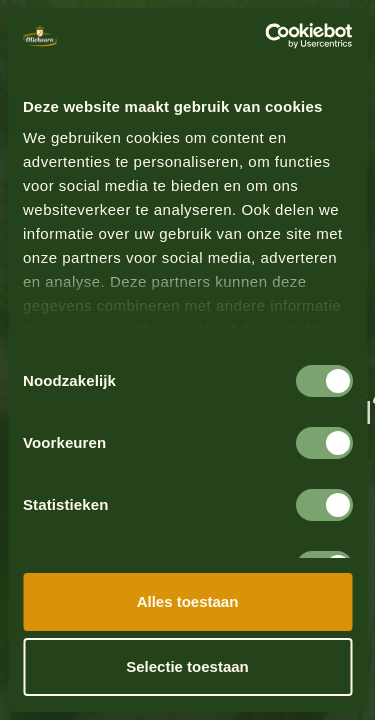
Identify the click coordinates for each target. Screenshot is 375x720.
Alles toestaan (188, 601)
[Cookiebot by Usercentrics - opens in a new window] (267, 36)
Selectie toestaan (187, 666)
